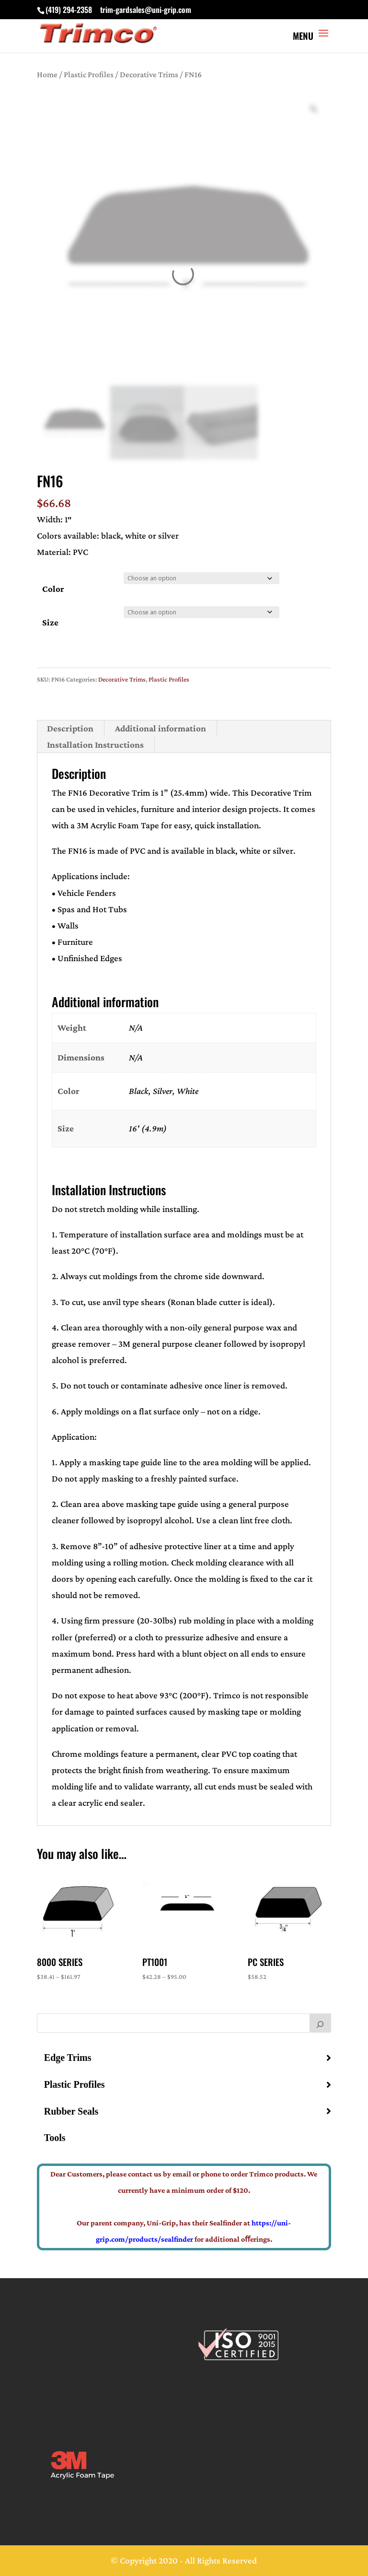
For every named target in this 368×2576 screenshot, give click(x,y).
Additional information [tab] (160, 728)
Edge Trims (68, 2057)
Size (50, 622)
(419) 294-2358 (69, 9)
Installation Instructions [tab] (95, 745)
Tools (55, 2137)
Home (47, 74)
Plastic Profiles (89, 74)
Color (53, 589)
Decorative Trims (149, 74)
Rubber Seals (71, 2111)
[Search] (321, 2023)
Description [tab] (70, 728)
